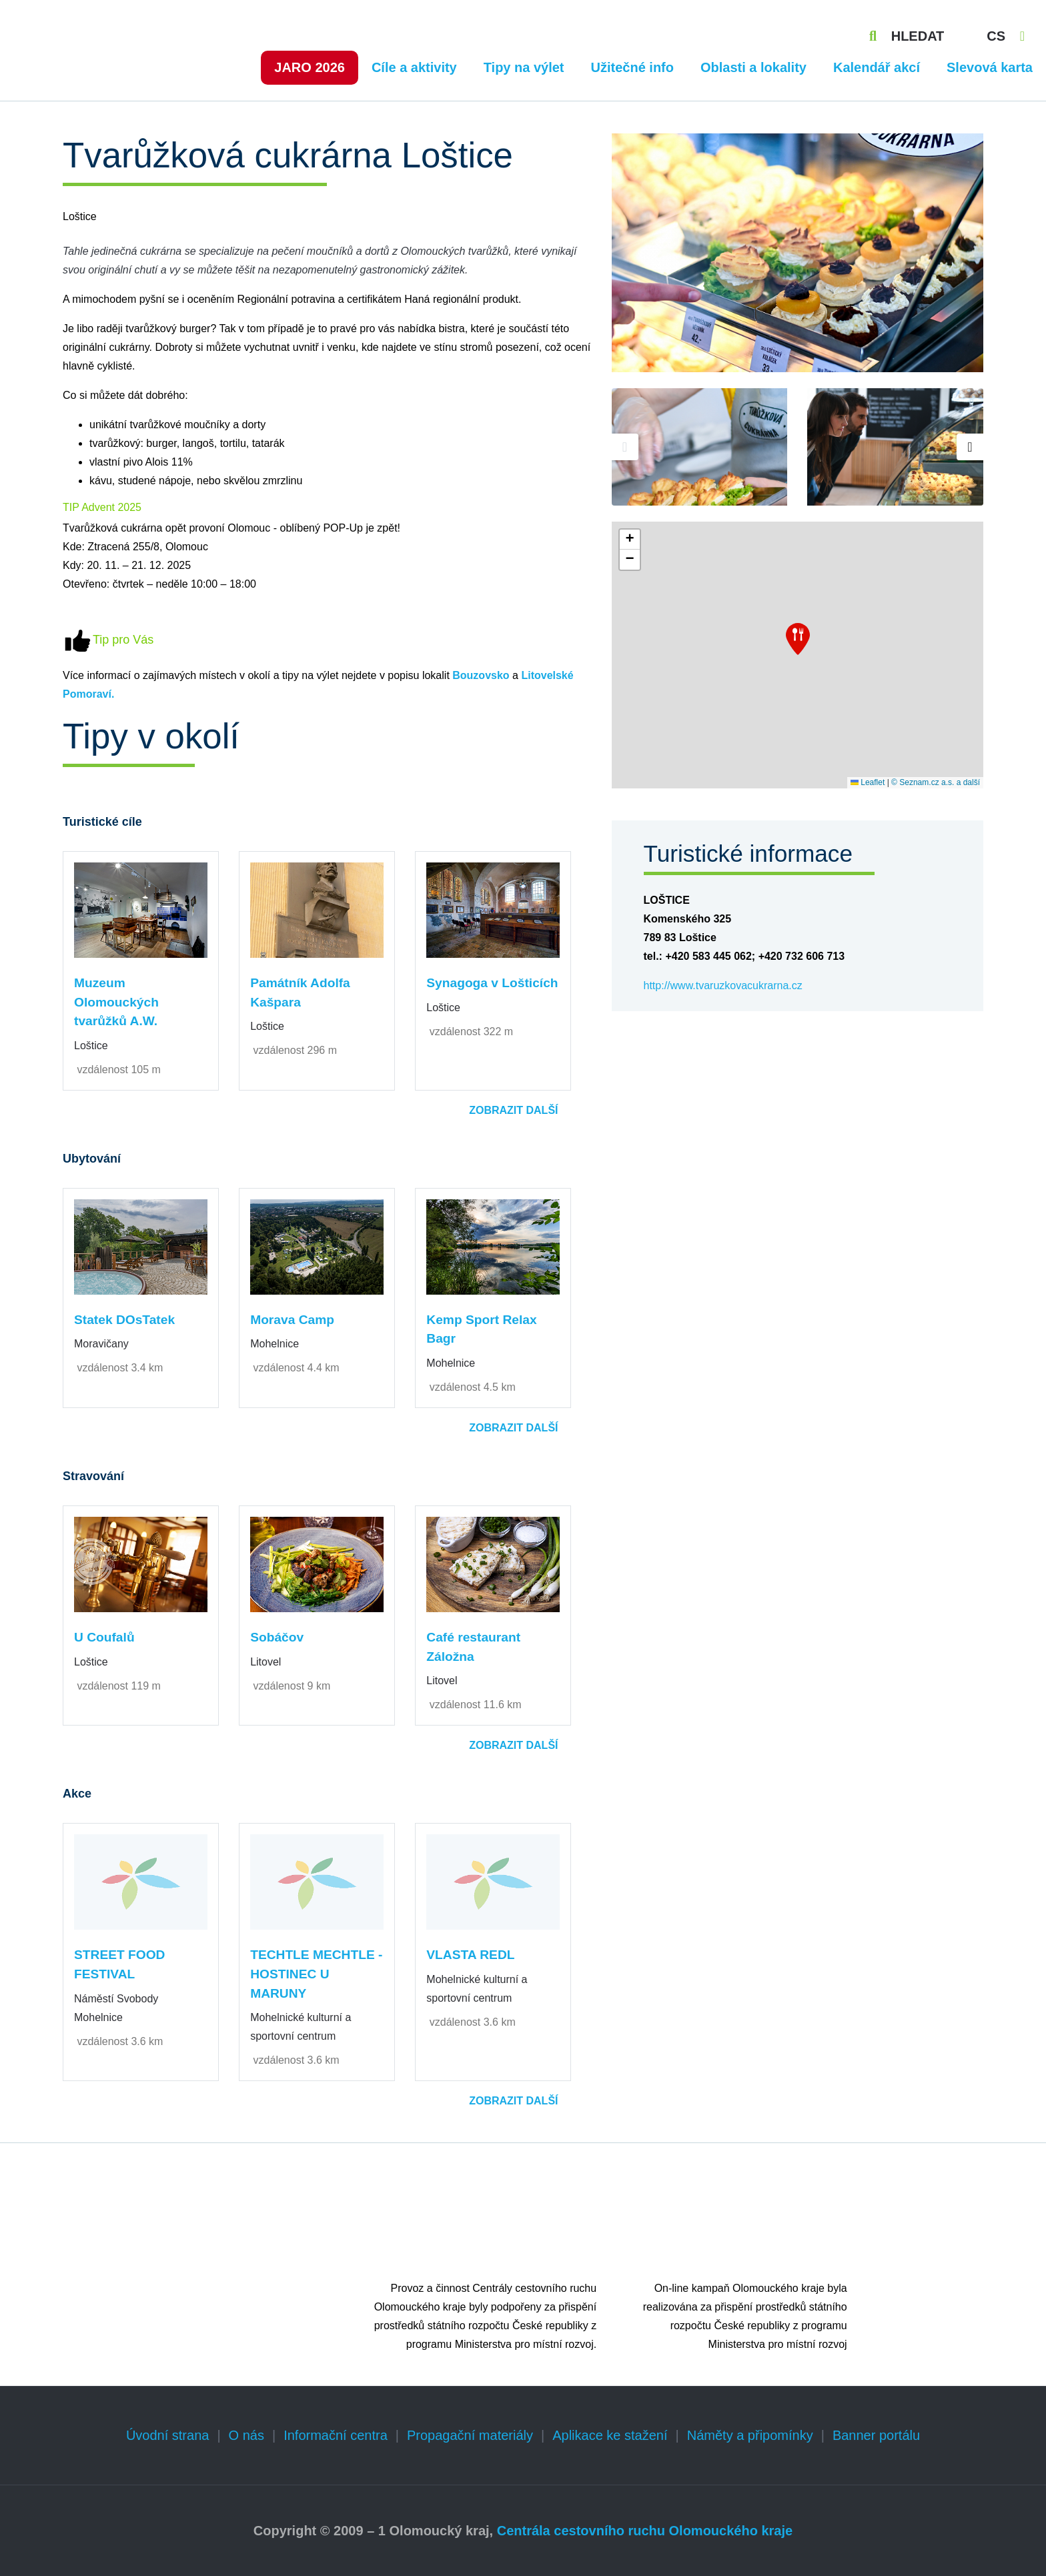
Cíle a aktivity (414, 67)
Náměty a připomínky (750, 2435)
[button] (798, 639)
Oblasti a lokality (753, 67)
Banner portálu (876, 2435)
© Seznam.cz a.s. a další (935, 782)
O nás (246, 2435)
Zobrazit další (513, 1110)
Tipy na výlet (524, 67)
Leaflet (868, 782)
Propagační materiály (470, 2435)
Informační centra (336, 2435)
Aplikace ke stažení (609, 2435)
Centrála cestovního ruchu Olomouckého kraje (645, 2530)
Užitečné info (632, 67)
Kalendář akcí (876, 67)
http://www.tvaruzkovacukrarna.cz (723, 985)
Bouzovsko (480, 675)
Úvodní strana (167, 2435)
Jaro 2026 (309, 67)
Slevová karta (990, 67)
